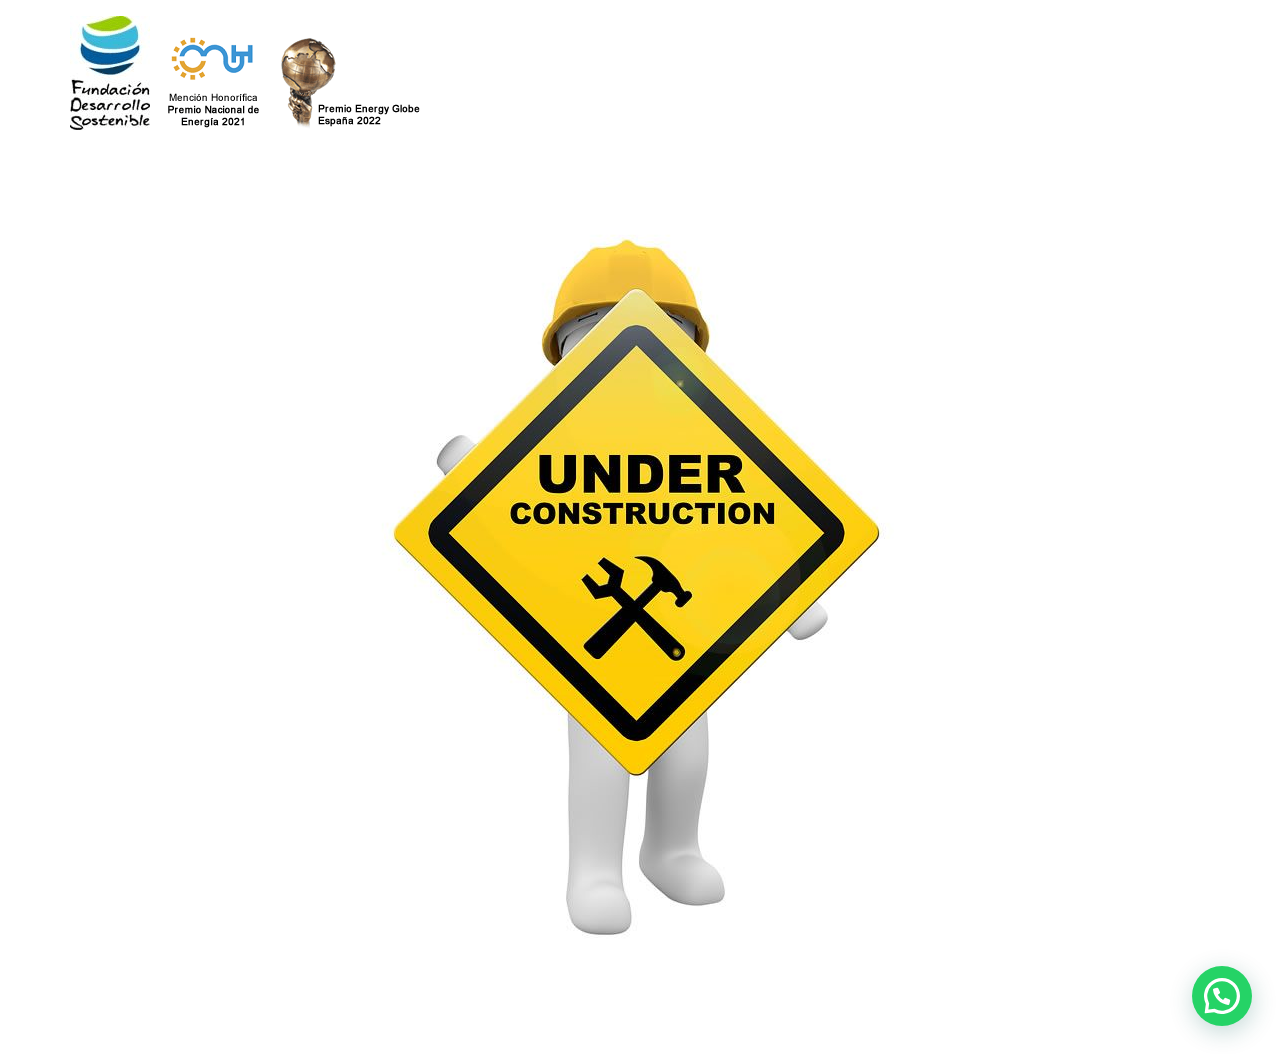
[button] (1222, 996)
